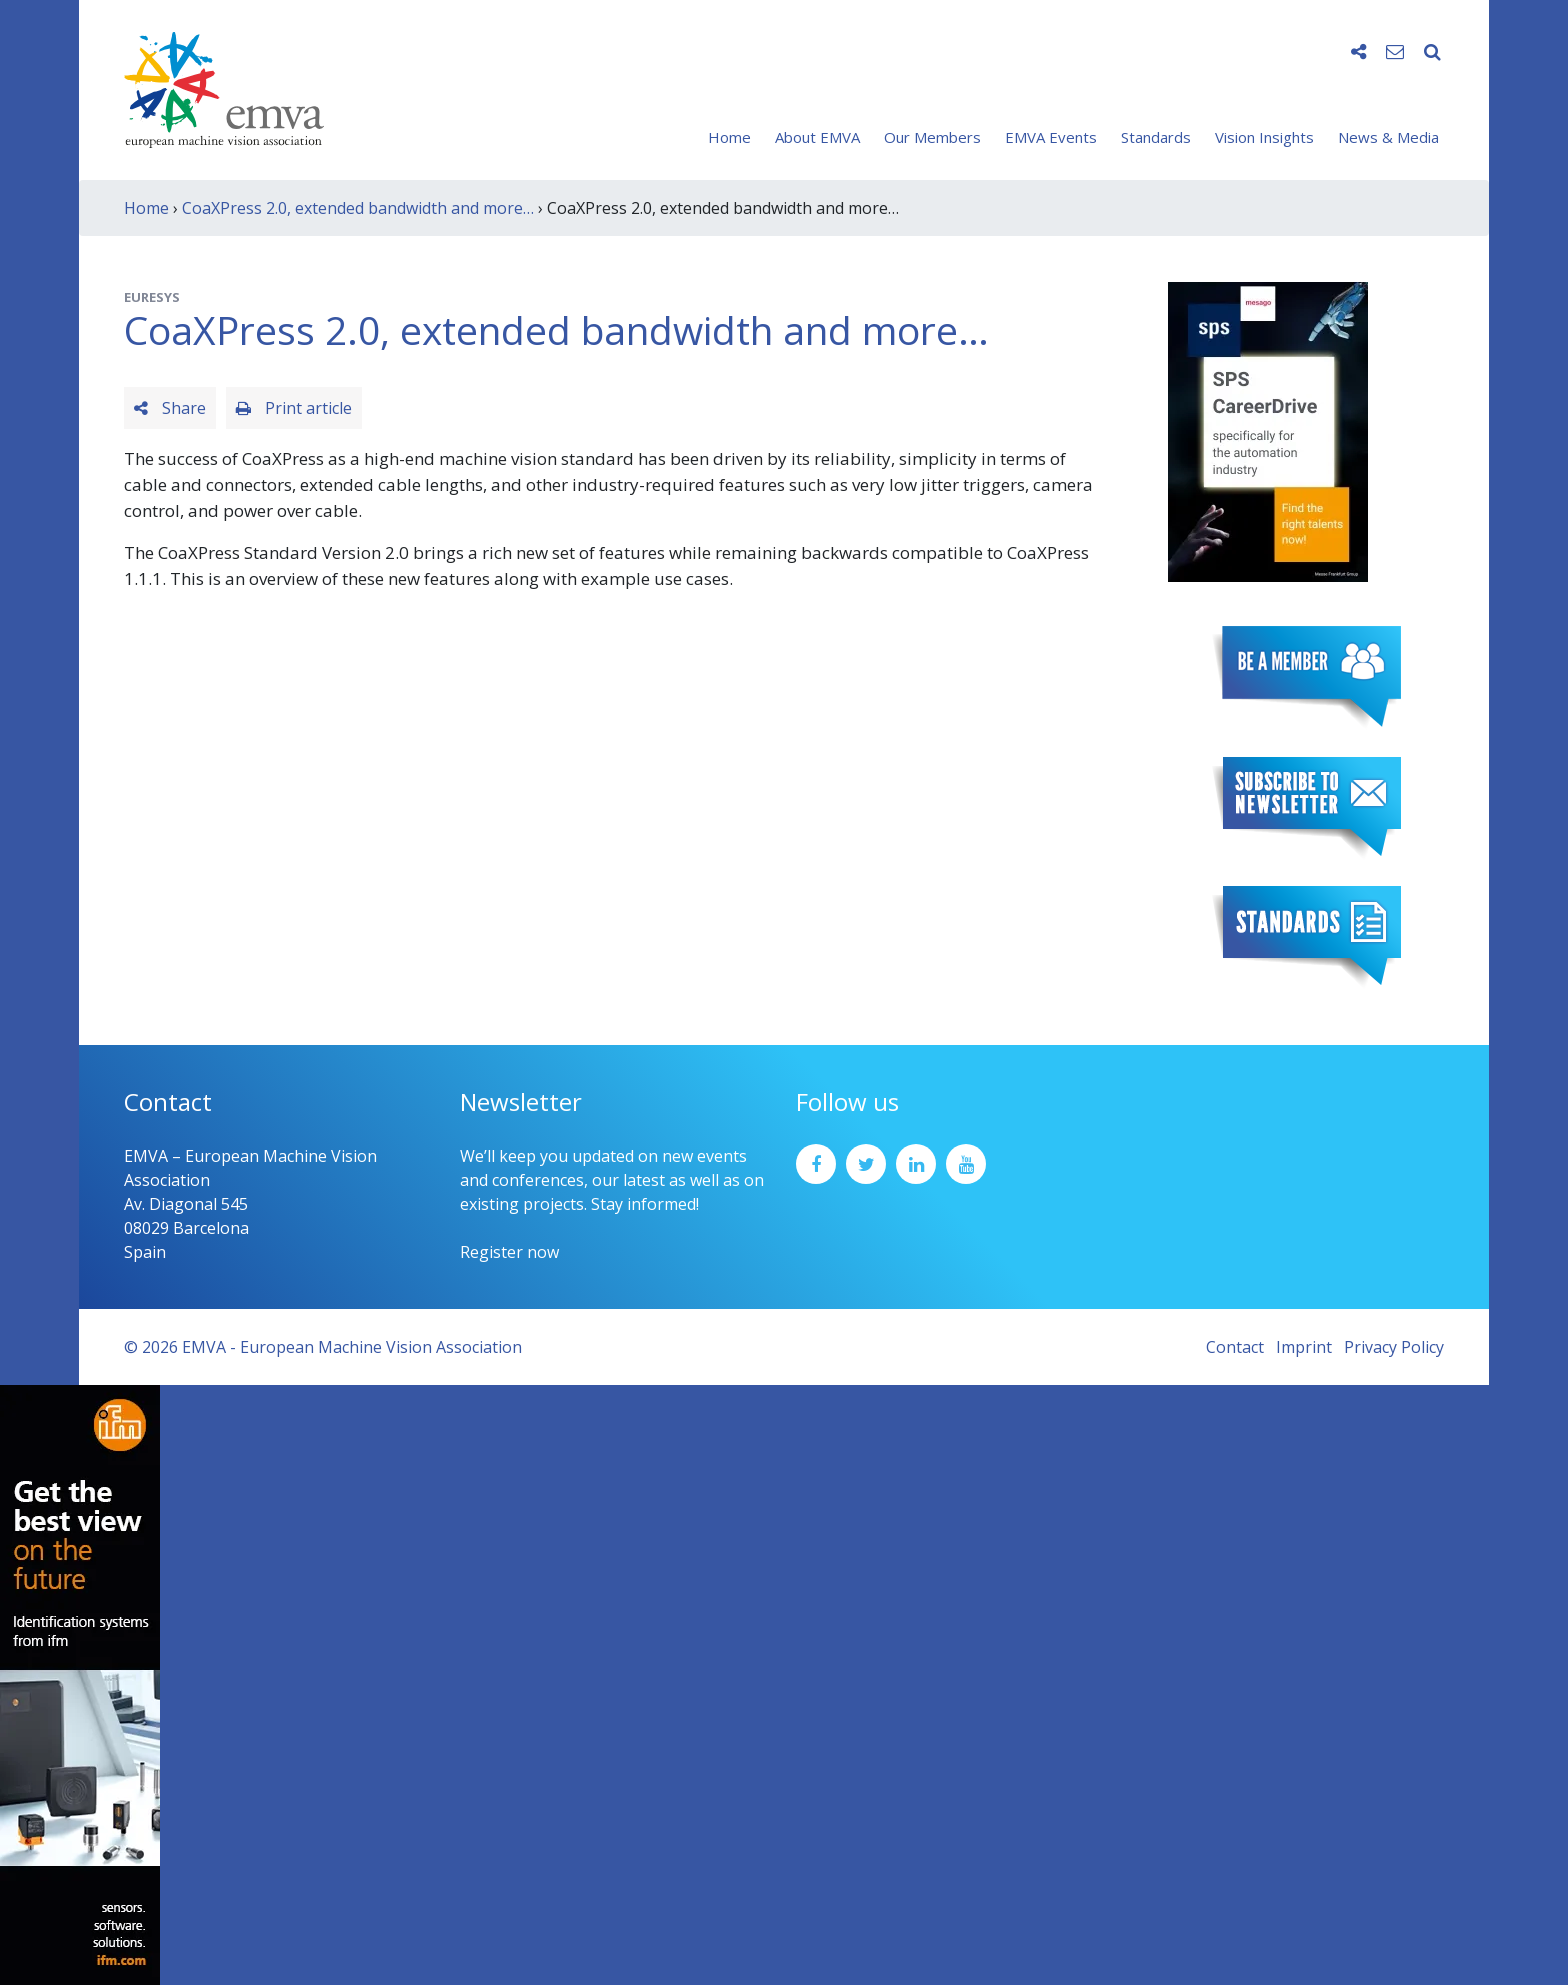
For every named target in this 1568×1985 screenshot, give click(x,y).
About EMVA (817, 137)
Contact (1235, 1347)
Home (729, 137)
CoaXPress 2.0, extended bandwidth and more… (358, 208)
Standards (1156, 137)
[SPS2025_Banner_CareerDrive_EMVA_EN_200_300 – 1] (1268, 430)
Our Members (932, 137)
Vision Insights (1264, 137)
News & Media (1388, 137)
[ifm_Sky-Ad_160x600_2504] (80, 1683)
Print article (294, 408)
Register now (509, 1252)
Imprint (1304, 1347)
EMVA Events (1051, 137)
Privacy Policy (1394, 1347)
